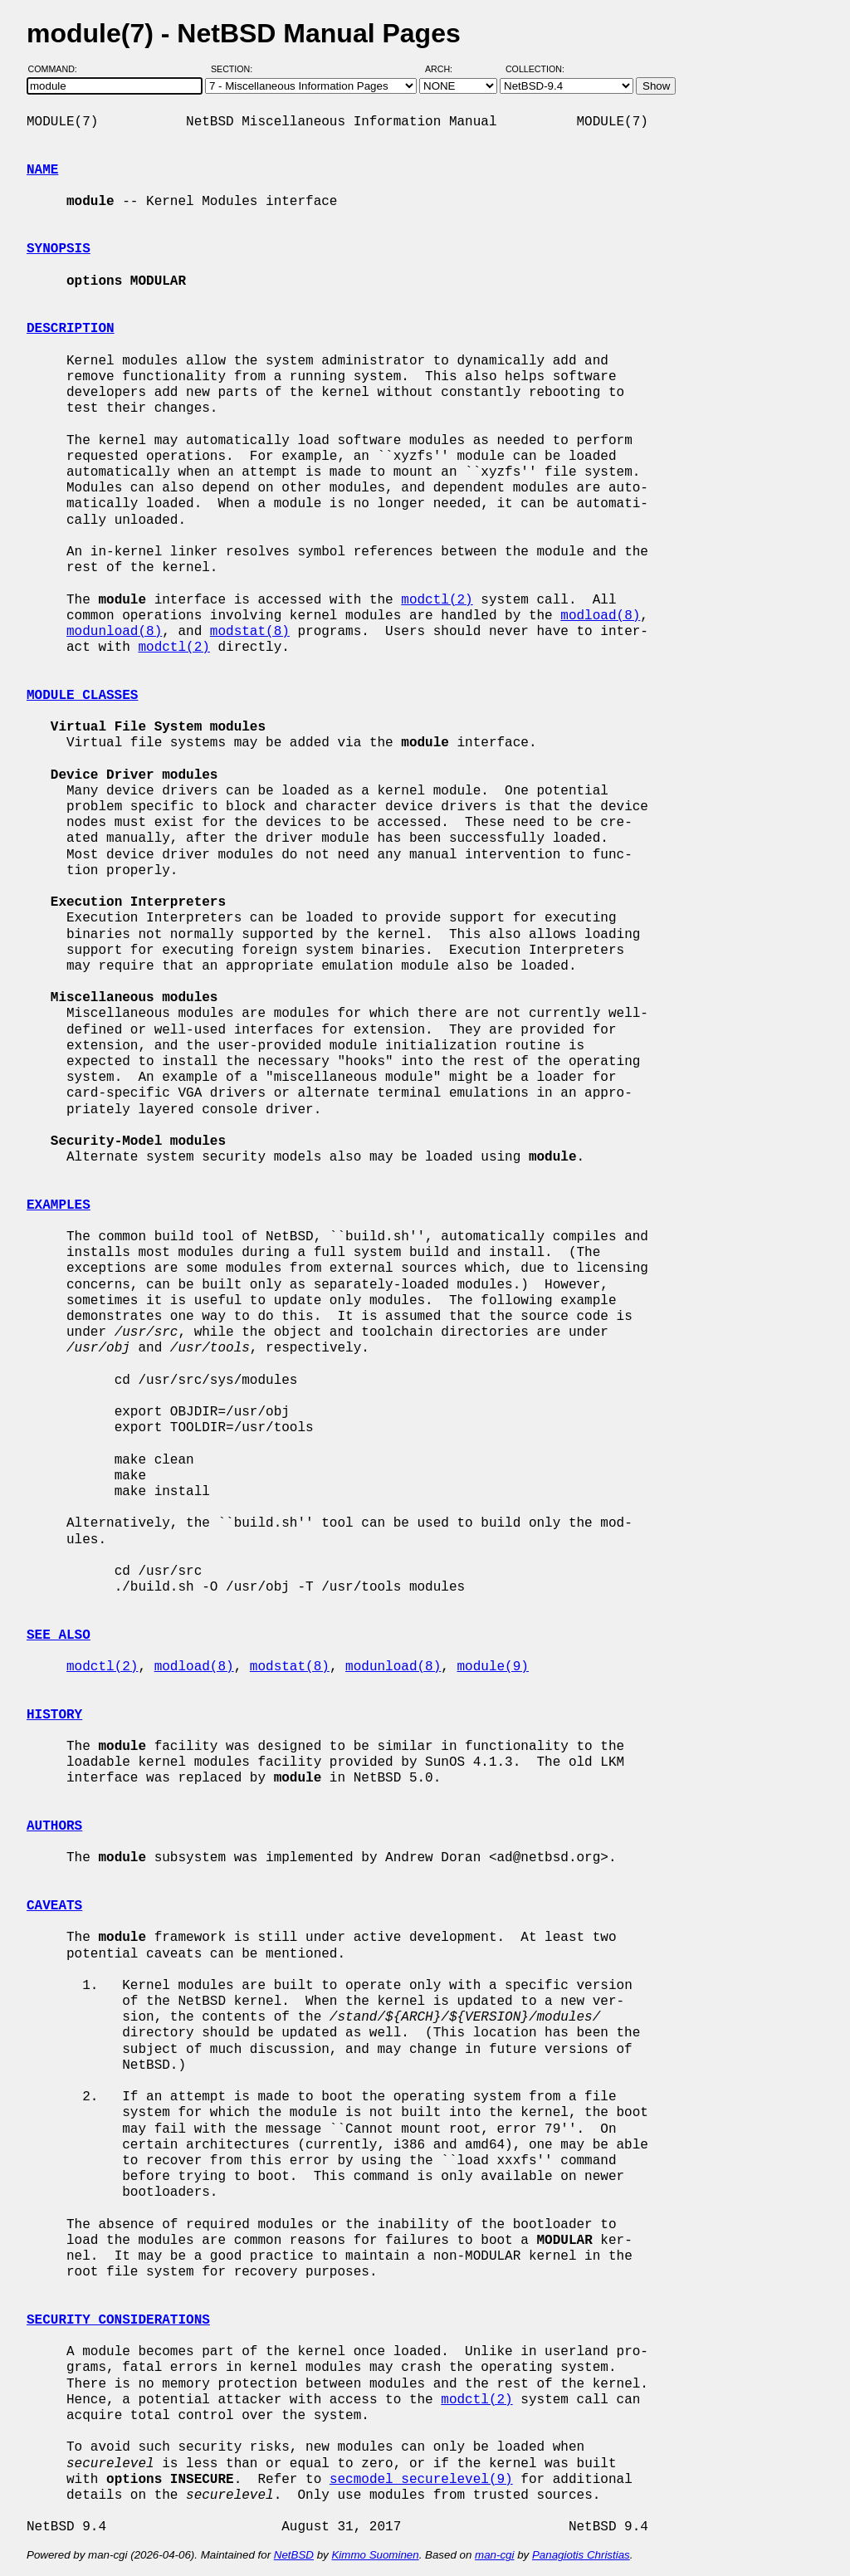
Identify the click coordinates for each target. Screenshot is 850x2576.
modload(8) (600, 616)
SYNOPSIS (58, 249)
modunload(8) (114, 632)
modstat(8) (250, 632)
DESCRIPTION (71, 329)
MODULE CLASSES (82, 696)
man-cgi (494, 2555)
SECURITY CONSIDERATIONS (118, 2320)
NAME (42, 170)
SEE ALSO (58, 1635)
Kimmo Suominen (374, 2555)
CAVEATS (54, 1906)
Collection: (535, 69)
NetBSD (294, 2555)
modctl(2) (436, 600)
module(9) (492, 1667)
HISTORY (54, 1715)
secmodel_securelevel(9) (421, 2480)
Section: (235, 69)
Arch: (446, 69)
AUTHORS (54, 1826)
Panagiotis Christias (581, 2555)
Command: (57, 69)
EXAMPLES (58, 1205)
